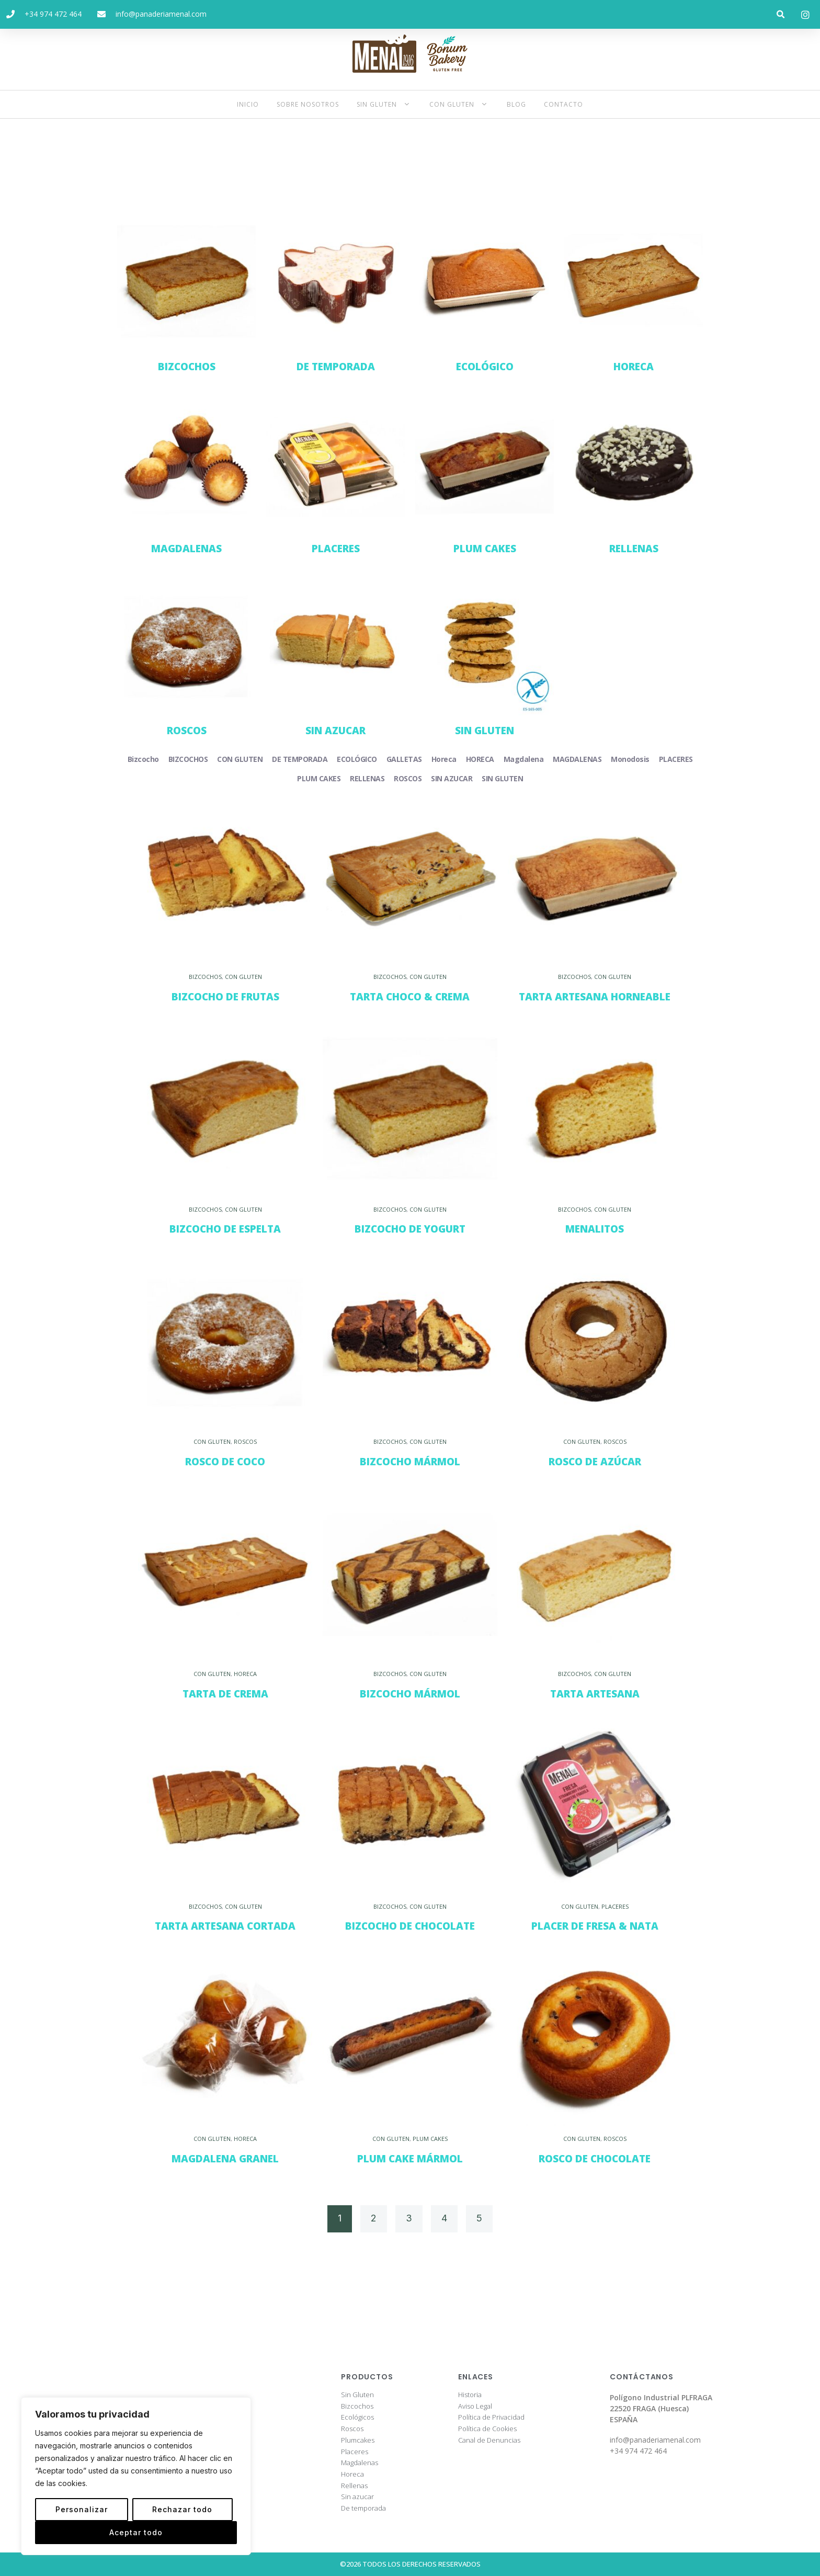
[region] (136, 2476)
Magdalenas (359, 2463)
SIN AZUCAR (335, 730)
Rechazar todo (182, 2509)
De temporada (363, 2508)
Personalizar (81, 2509)
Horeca (352, 2474)
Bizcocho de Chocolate (410, 1926)
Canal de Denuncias (489, 2440)
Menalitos (594, 1229)
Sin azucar (357, 2497)
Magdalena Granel (225, 2158)
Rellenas (354, 2486)
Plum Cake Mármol (410, 2158)
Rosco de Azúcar (595, 1461)
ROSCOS (187, 730)
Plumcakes (357, 2440)
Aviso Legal (475, 2406)
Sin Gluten (357, 2395)
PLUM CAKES (484, 548)
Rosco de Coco (225, 1461)
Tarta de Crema (225, 1694)
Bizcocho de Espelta (225, 1229)
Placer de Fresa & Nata (594, 1926)
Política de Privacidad (491, 2417)
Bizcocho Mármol (410, 1461)
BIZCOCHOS (186, 366)
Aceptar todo (136, 2532)
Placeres (354, 2452)
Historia (470, 2395)
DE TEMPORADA (336, 366)
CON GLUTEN (243, 977)
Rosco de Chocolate (595, 2158)
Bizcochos (357, 2406)
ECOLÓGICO (485, 366)
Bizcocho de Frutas (225, 997)
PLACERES (336, 548)
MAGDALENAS (186, 548)
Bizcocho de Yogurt (410, 1229)
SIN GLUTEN (484, 730)
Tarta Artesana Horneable (594, 997)
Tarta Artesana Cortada (225, 1926)
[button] (781, 14)
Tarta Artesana (595, 1694)
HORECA (633, 366)
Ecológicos (357, 2417)
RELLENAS (633, 548)
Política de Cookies (487, 2429)
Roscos (352, 2429)
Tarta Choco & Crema (410, 997)
